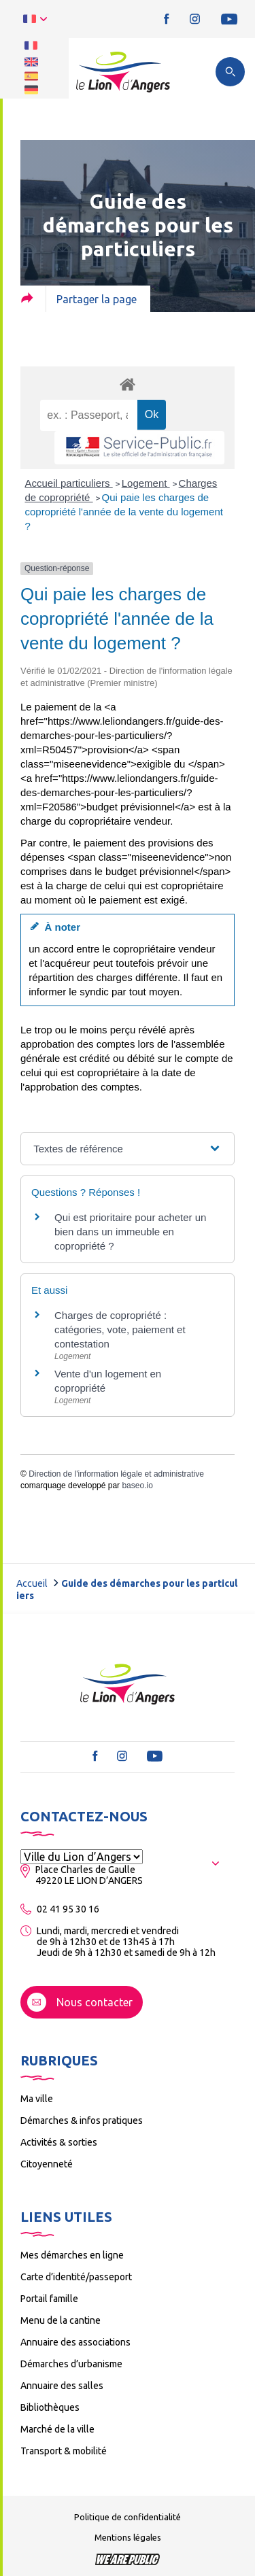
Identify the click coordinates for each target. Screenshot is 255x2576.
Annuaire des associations (75, 2342)
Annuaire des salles (61, 2385)
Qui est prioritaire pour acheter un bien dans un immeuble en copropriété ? (130, 1232)
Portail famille (49, 2298)
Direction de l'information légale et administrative (116, 1474)
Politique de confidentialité (127, 2517)
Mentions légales (128, 2537)
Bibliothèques (50, 2407)
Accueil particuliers (69, 483)
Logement (146, 483)
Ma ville (36, 2098)
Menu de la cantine (60, 2320)
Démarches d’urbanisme (71, 2363)
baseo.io (137, 1485)
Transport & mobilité (63, 2450)
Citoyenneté (46, 2164)
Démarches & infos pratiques (81, 2120)
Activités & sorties (58, 2142)
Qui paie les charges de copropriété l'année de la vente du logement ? (124, 512)
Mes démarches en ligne (72, 2255)
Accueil (32, 1583)
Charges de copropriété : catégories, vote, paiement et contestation (120, 1329)
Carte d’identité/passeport (76, 2276)
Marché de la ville (57, 2429)
